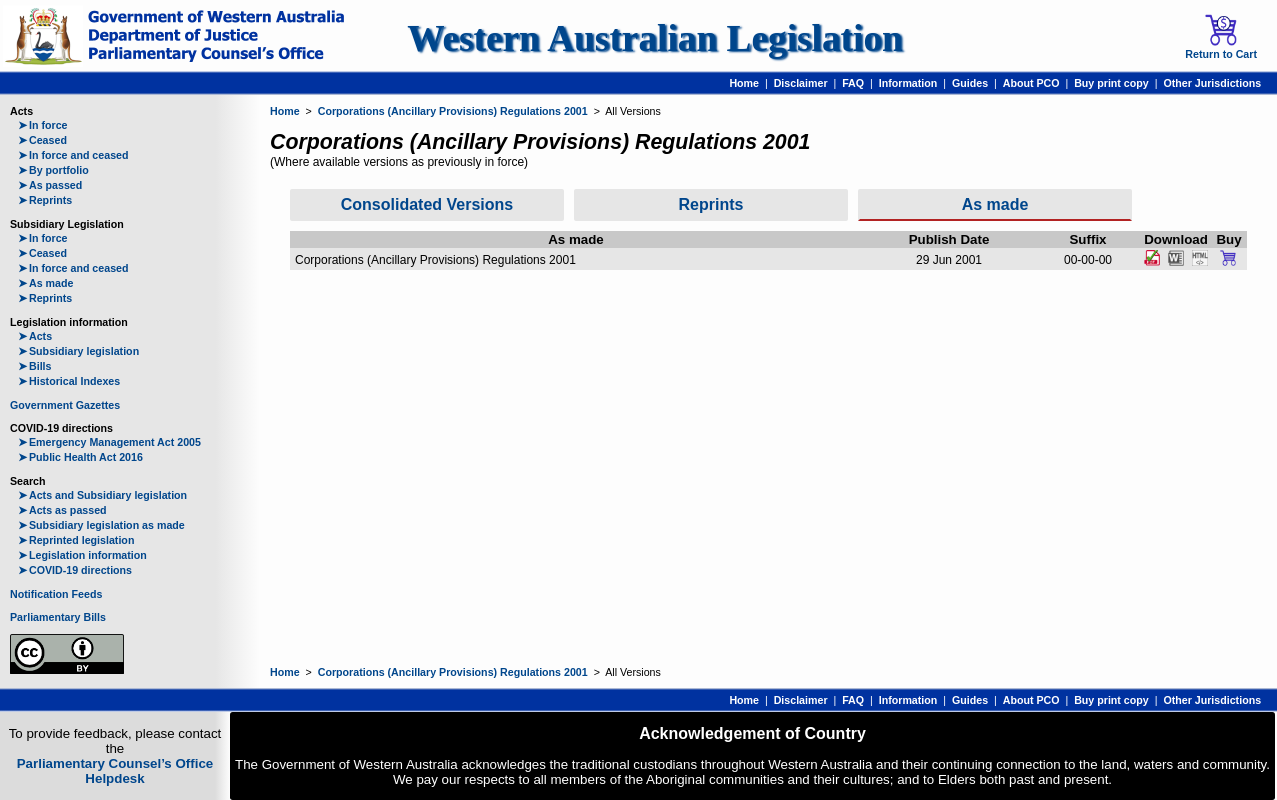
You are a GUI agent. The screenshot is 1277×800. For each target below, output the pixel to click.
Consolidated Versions (427, 204)
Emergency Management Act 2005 (109, 442)
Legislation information (82, 555)
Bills (35, 366)
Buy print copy (1111, 83)
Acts (35, 336)
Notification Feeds (56, 594)
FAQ (853, 83)
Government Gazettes (65, 405)
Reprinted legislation (76, 540)
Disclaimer (801, 83)
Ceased (42, 140)
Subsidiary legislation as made (101, 525)
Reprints (45, 200)
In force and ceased (73, 155)
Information (908, 83)
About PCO (1031, 83)
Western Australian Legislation (655, 38)
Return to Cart (1221, 37)
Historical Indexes (69, 381)
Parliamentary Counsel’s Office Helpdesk (115, 771)
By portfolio (53, 170)
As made (45, 283)
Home (744, 83)
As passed (50, 185)
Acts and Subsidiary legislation (102, 495)
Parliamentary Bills (58, 617)
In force (43, 125)
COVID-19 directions (75, 570)
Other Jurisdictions (1212, 83)
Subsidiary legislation (78, 351)
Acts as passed (62, 510)
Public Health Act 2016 (80, 457)
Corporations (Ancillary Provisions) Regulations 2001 (453, 111)
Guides (970, 83)
